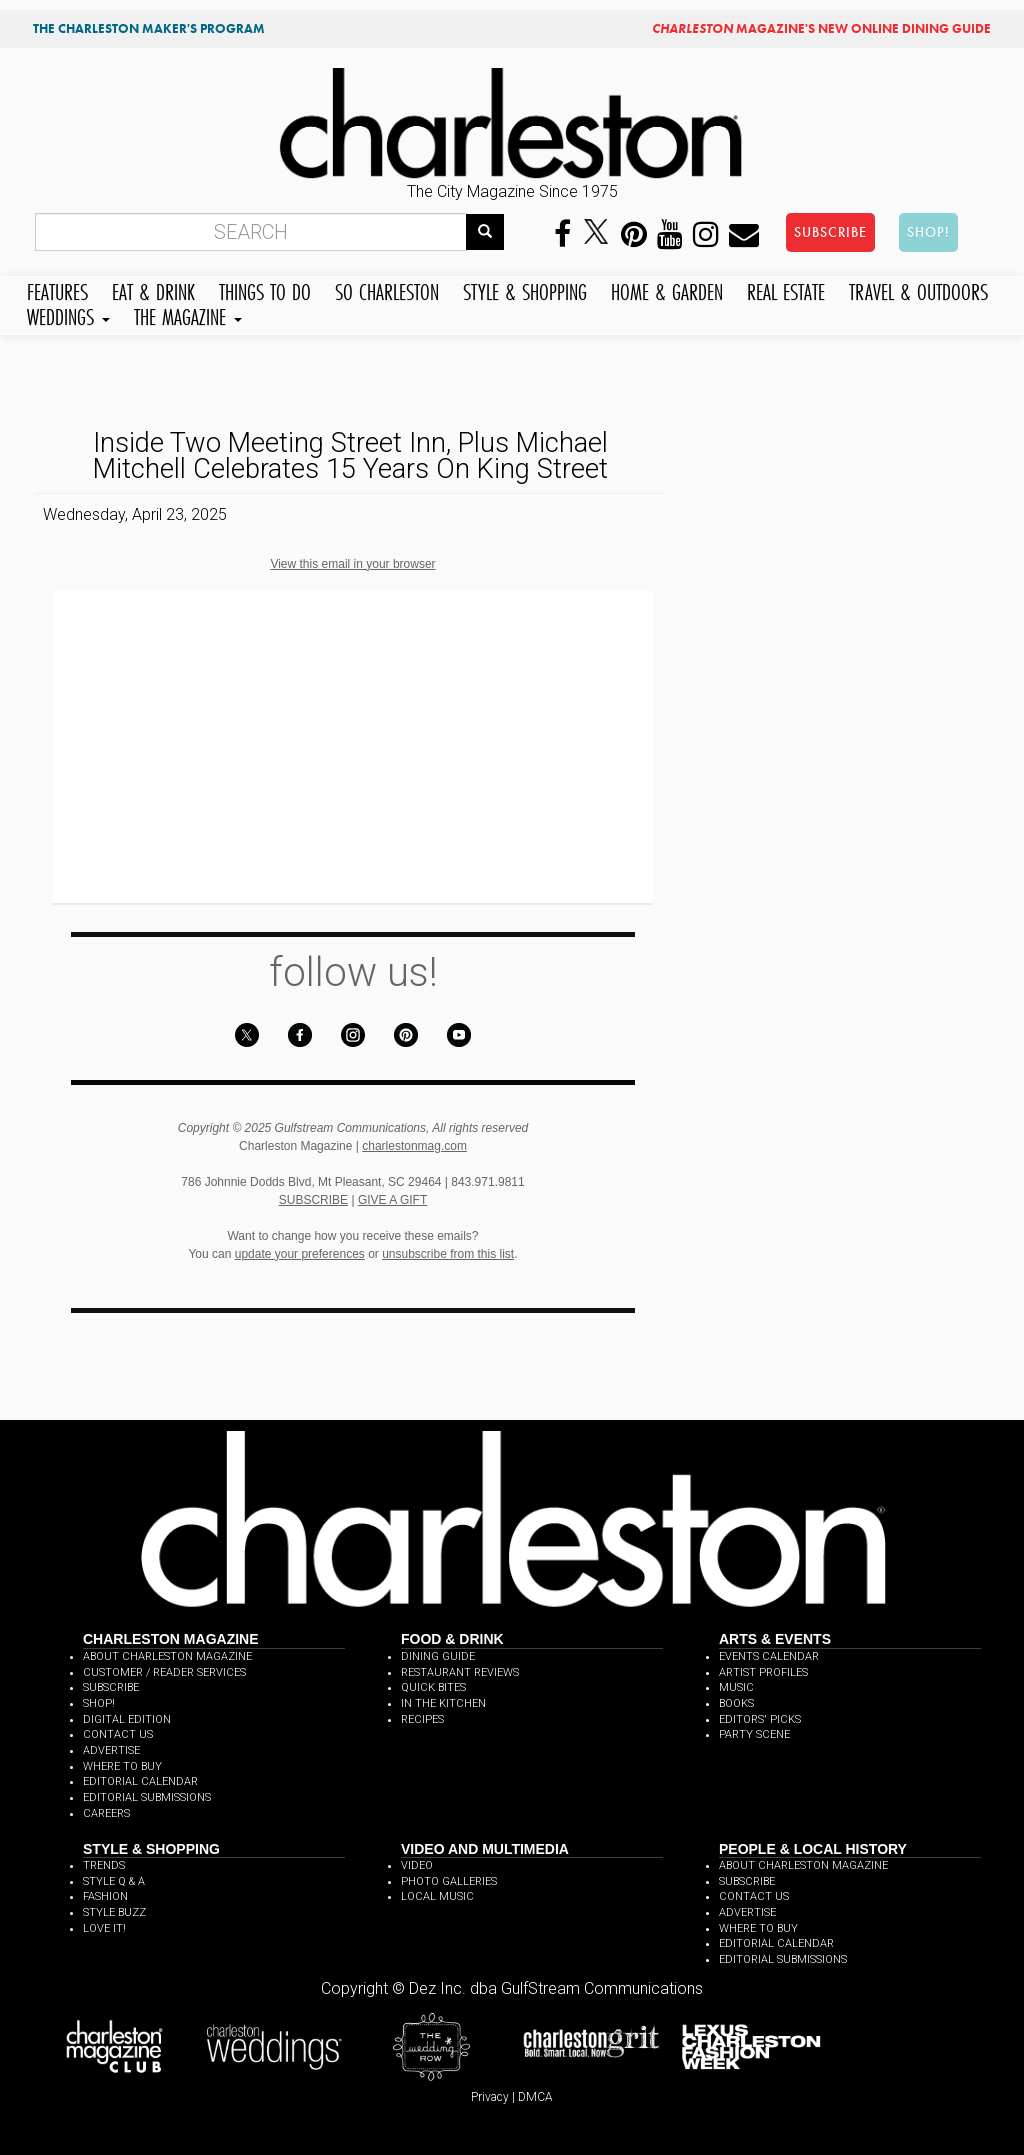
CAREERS (106, 1813)
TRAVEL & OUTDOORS (918, 289)
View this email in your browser (352, 564)
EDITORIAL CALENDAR (140, 1781)
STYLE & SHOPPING (525, 289)
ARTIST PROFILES (763, 1672)
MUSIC (736, 1687)
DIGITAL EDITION (127, 1719)
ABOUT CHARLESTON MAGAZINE (167, 1656)
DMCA (535, 2097)
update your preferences (300, 1254)
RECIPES (422, 1719)
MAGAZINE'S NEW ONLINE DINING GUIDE (821, 28)
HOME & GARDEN (667, 289)
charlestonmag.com (414, 1146)
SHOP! (928, 232)
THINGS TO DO (265, 289)
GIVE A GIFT (392, 1200)
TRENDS (104, 1865)
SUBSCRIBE (830, 232)
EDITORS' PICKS (760, 1719)
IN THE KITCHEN (443, 1703)
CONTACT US (118, 1734)
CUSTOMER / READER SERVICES (164, 1672)
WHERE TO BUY (122, 1766)
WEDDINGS (68, 314)
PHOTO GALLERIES (449, 1881)
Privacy (490, 2097)
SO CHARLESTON (387, 289)
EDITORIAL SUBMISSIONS (147, 1797)
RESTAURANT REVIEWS (460, 1672)
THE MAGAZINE (188, 314)
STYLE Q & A (114, 1881)
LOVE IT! (104, 1928)
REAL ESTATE (786, 289)
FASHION (105, 1896)
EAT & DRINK (153, 289)
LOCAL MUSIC (437, 1896)
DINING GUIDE (438, 1656)
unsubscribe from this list (448, 1254)
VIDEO (417, 1865)
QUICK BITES (433, 1687)
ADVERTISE (111, 1750)
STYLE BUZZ (114, 1912)
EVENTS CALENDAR (769, 1656)
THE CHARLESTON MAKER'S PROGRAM (149, 28)
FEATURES (57, 289)
